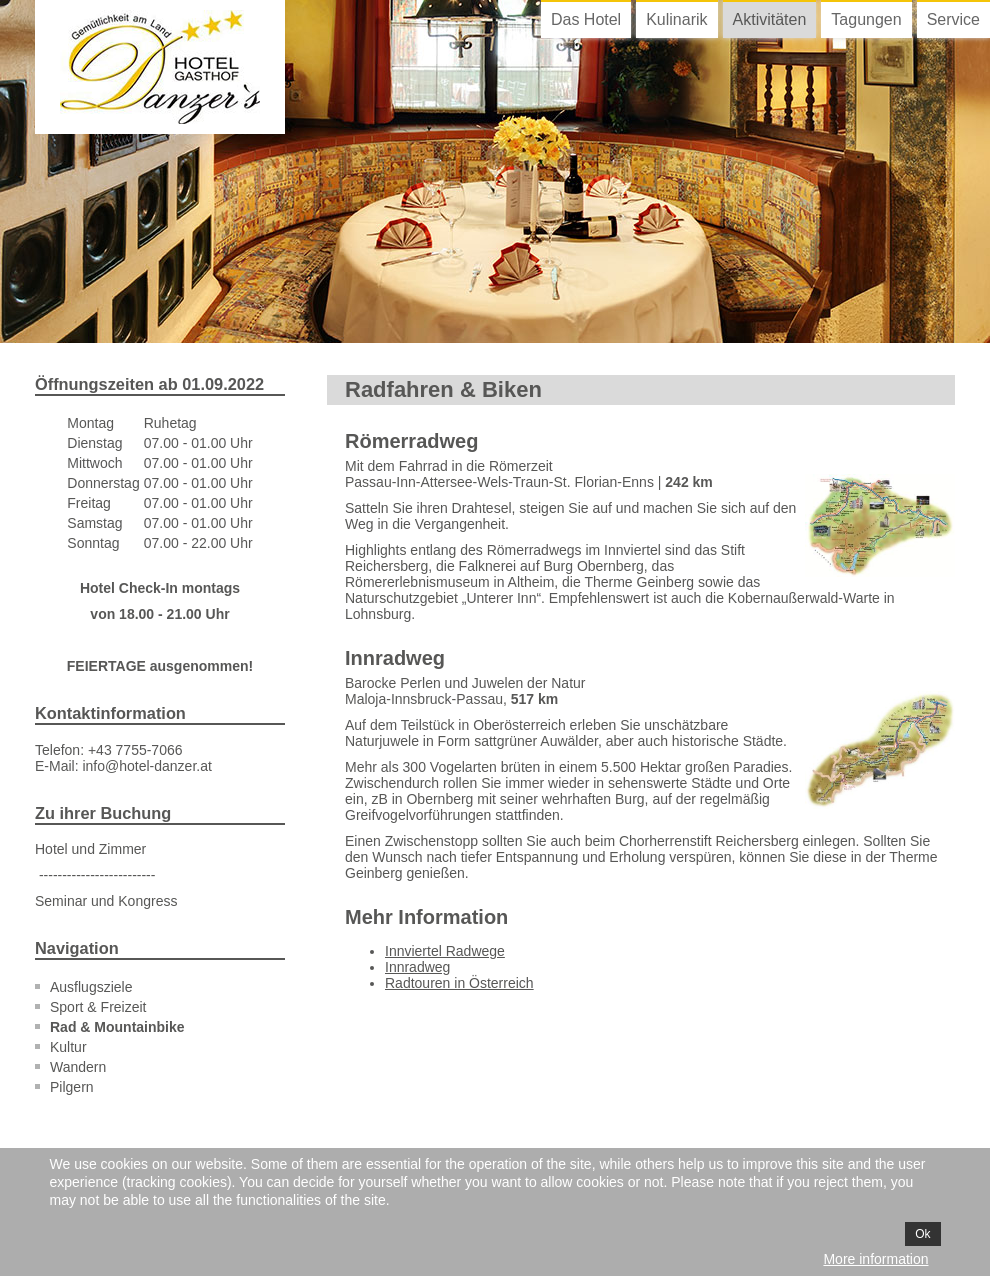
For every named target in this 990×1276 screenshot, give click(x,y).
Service (953, 19)
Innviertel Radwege (445, 951)
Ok (922, 1234)
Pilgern (72, 1087)
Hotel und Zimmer (90, 849)
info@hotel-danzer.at (146, 766)
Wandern (78, 1067)
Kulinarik (676, 19)
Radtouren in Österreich (459, 983)
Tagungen (866, 19)
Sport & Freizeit (98, 1007)
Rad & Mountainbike (117, 1027)
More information (875, 1259)
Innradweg (417, 967)
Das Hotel (586, 19)
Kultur (68, 1047)
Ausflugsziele (91, 987)
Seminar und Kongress (106, 901)
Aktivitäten (770, 19)
